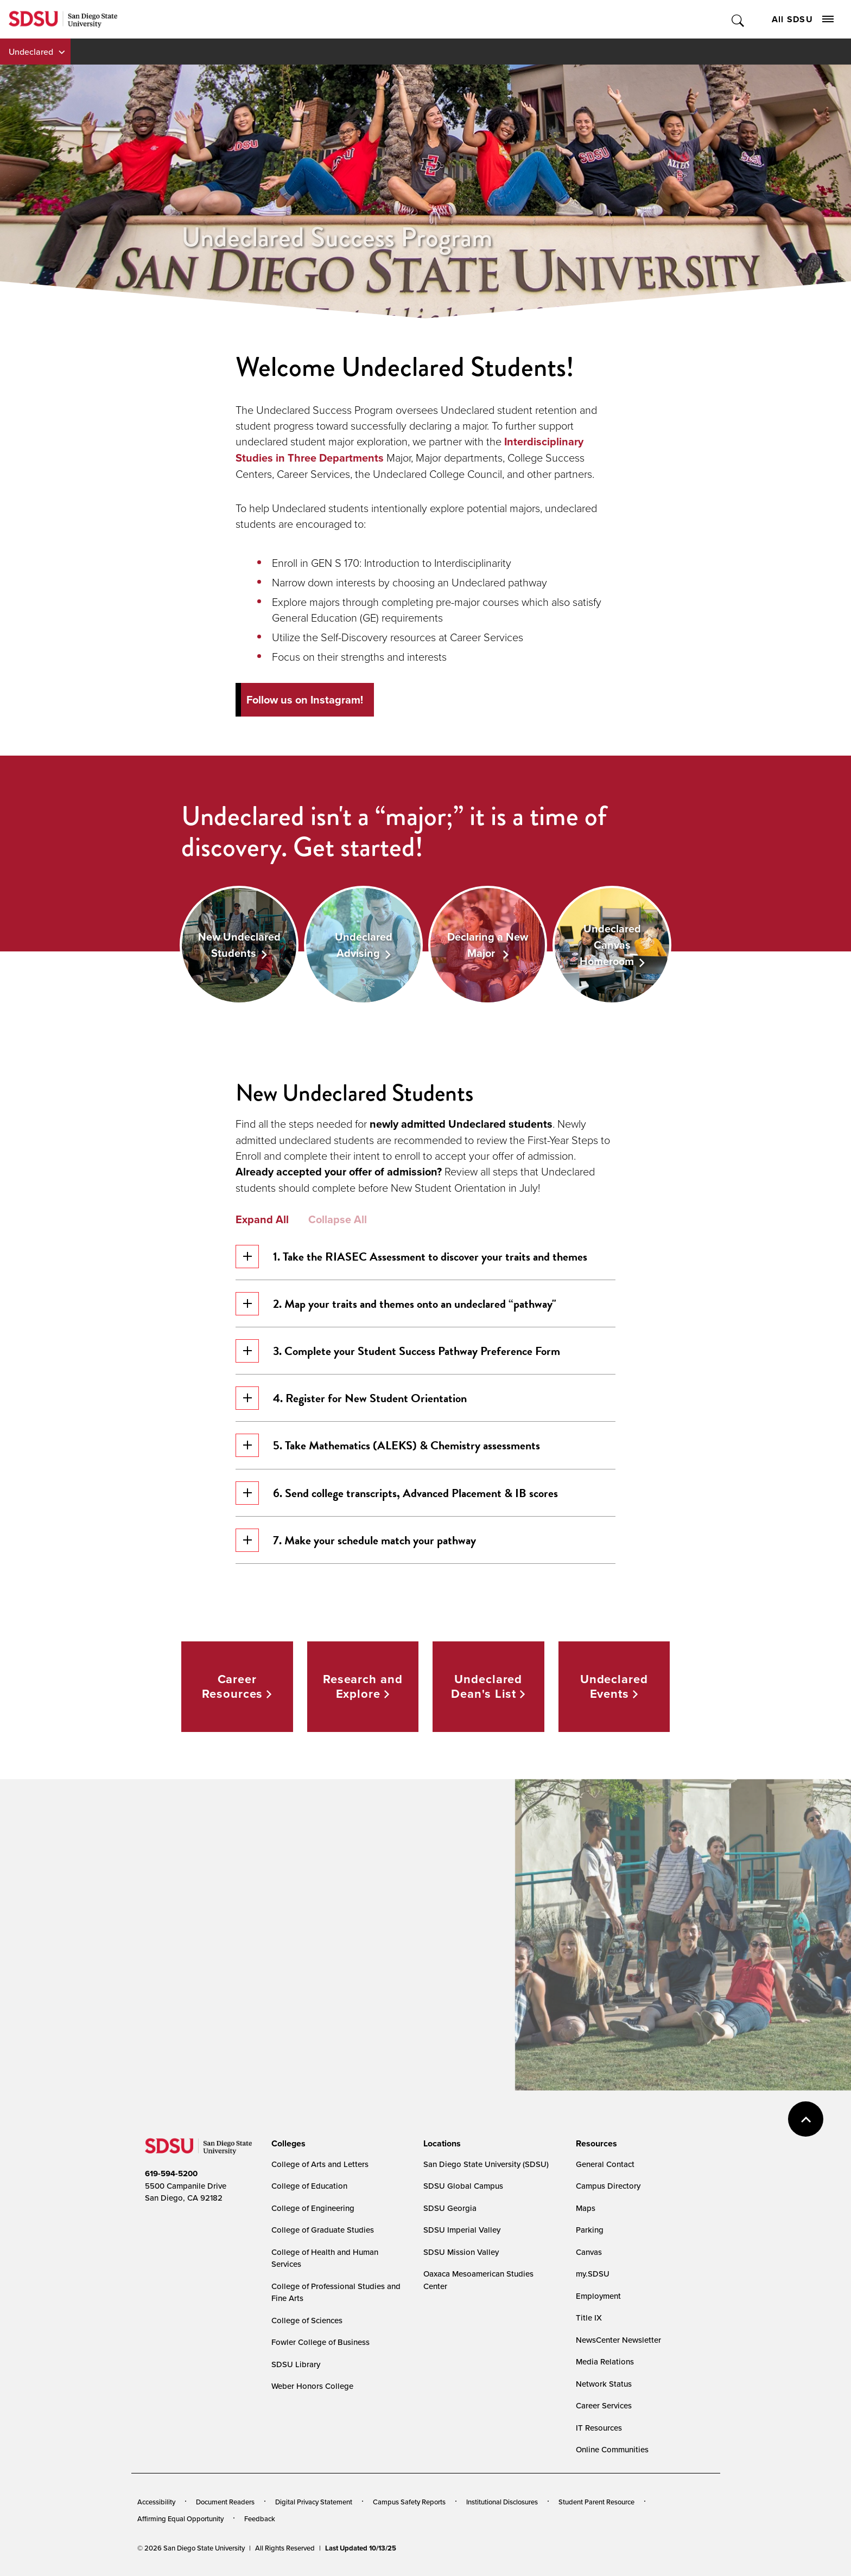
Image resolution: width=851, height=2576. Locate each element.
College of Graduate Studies (322, 2229)
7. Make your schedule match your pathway (356, 1540)
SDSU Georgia (450, 2208)
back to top (805, 2119)
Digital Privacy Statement (313, 2502)
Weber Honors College (312, 2386)
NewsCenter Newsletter (618, 2339)
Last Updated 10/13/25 (360, 2548)
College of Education (309, 2185)
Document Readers (225, 2502)
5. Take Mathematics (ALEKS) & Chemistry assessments (388, 1445)
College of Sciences (306, 2320)
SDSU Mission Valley (461, 2252)
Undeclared (31, 51)
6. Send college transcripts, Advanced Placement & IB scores (397, 1493)
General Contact (605, 2164)
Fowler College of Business (320, 2342)
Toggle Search (738, 19)
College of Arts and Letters (320, 2164)
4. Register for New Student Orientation (351, 1398)
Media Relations (605, 2361)
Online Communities (612, 2449)
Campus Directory (608, 2185)
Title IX (589, 2317)
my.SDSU (592, 2273)
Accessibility (156, 2502)
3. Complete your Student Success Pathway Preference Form (398, 1351)
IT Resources (599, 2427)
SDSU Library (295, 2364)
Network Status (604, 2383)
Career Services (604, 2405)
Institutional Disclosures (502, 2502)
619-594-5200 (171, 2173)
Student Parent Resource (596, 2502)
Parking (590, 2229)
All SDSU (803, 19)
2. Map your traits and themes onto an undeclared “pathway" (396, 1303)
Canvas (589, 2252)
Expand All (262, 1219)
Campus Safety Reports (409, 2502)
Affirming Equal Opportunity (180, 2518)
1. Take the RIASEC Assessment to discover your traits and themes (411, 1256)
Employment (598, 2296)
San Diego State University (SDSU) (486, 2164)
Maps (585, 2208)
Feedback (259, 2518)
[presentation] (287, 2144)
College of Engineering (312, 2208)
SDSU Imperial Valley (461, 2229)
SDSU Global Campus (463, 2185)
